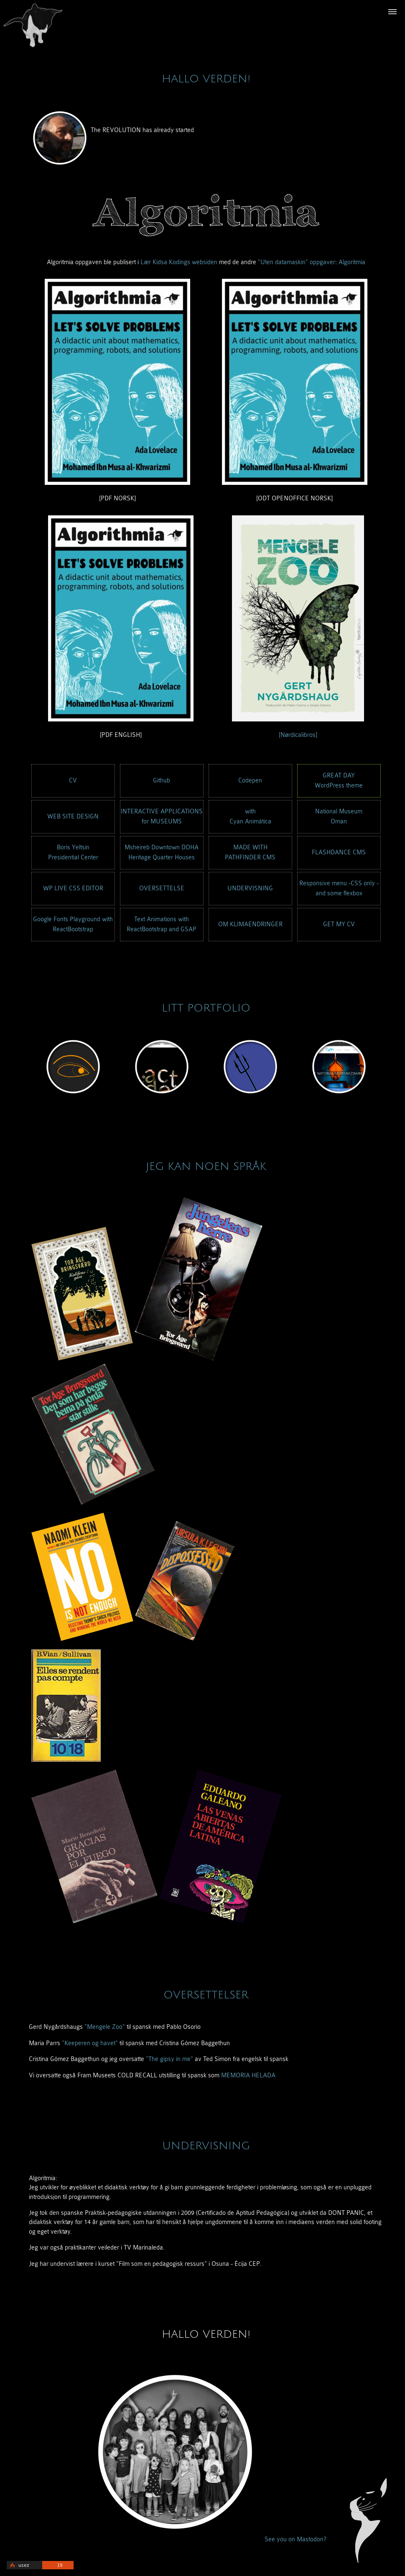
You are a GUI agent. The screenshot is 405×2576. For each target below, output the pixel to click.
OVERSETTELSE (161, 888)
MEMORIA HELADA (248, 2075)
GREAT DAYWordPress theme (339, 780)
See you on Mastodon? (295, 2539)
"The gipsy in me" (169, 2059)
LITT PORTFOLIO (206, 1008)
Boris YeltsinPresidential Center (73, 852)
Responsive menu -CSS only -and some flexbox (339, 888)
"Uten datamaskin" (283, 262)
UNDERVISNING (250, 888)
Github (161, 780)
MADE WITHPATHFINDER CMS (250, 852)
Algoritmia (352, 262)
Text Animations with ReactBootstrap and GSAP (161, 924)
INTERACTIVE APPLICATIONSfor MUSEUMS (162, 816)
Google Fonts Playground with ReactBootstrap (73, 924)
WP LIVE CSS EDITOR (73, 888)
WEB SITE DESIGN (73, 816)
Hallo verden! (206, 79)
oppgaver (322, 262)
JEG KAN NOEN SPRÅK (206, 1166)
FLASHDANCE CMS (339, 852)
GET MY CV (339, 924)
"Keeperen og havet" (90, 2043)
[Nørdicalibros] (298, 735)
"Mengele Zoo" (104, 2027)
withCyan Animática (250, 816)
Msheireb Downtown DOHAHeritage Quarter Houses (162, 852)
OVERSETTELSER (205, 1995)
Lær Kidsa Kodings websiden (178, 262)
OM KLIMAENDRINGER (250, 924)
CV (73, 780)
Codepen (250, 780)
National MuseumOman (338, 816)
